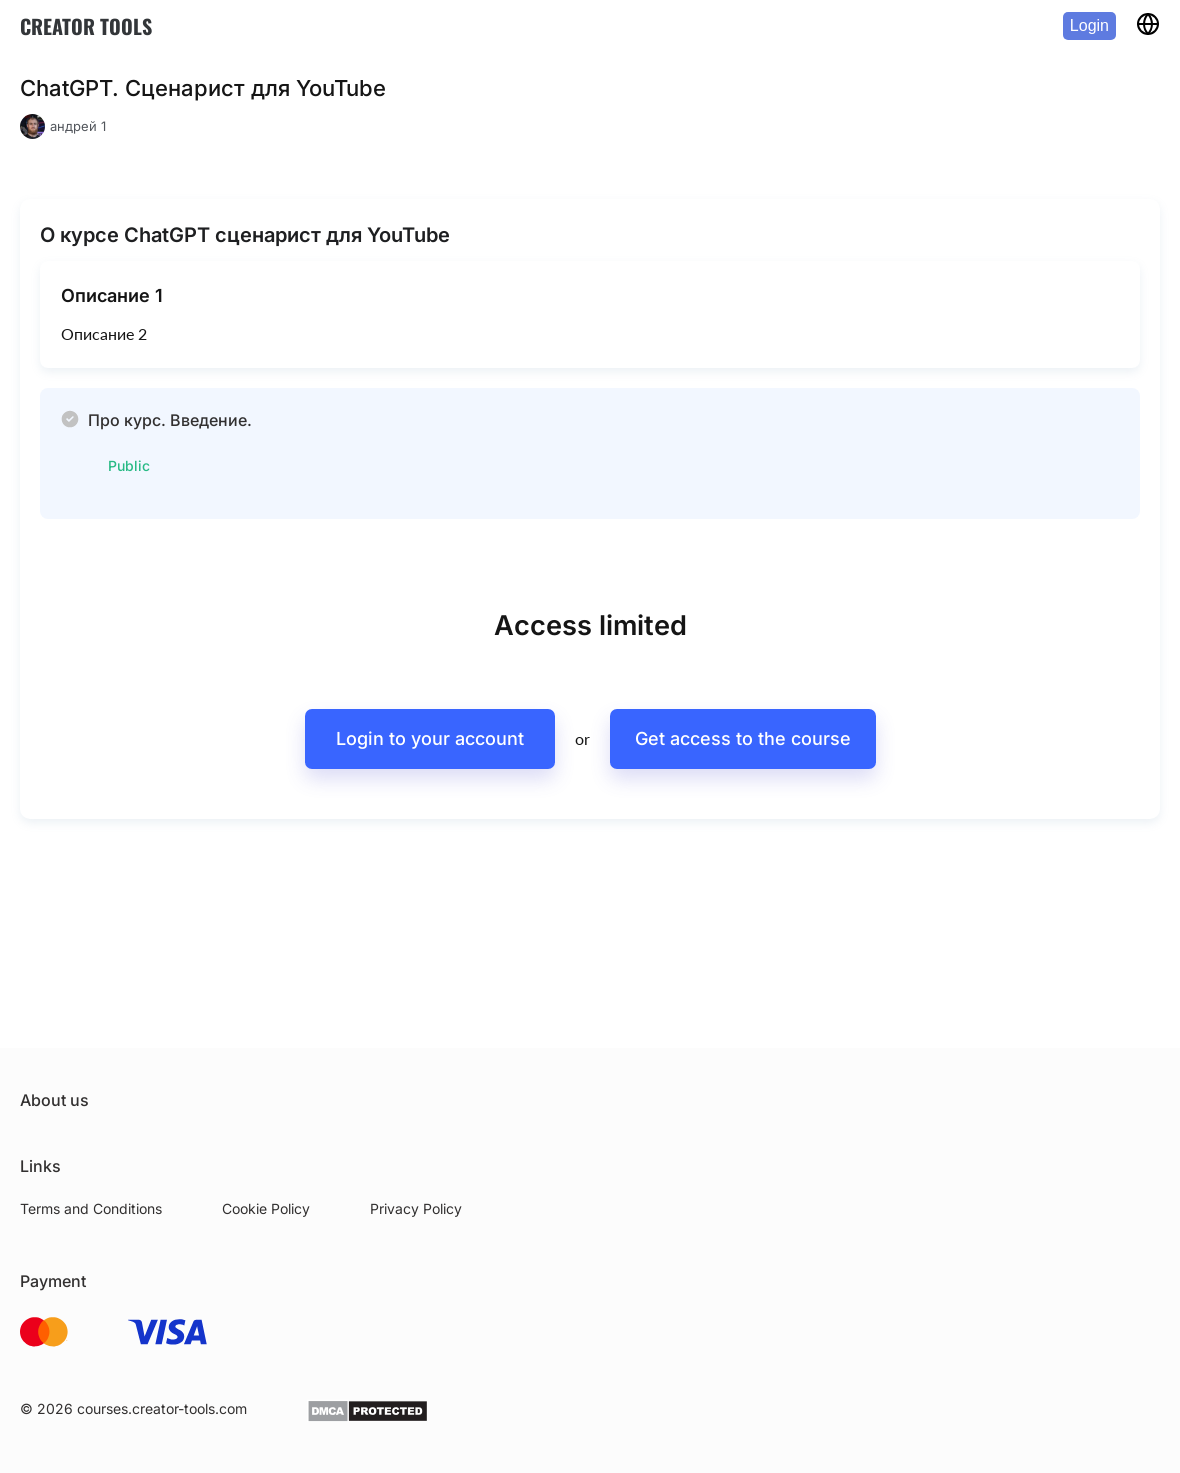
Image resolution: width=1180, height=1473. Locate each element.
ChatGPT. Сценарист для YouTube (203, 88)
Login (1089, 25)
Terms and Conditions (91, 1208)
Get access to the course (743, 738)
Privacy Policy (416, 1208)
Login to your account (430, 738)
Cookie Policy (266, 1208)
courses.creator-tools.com (162, 1408)
